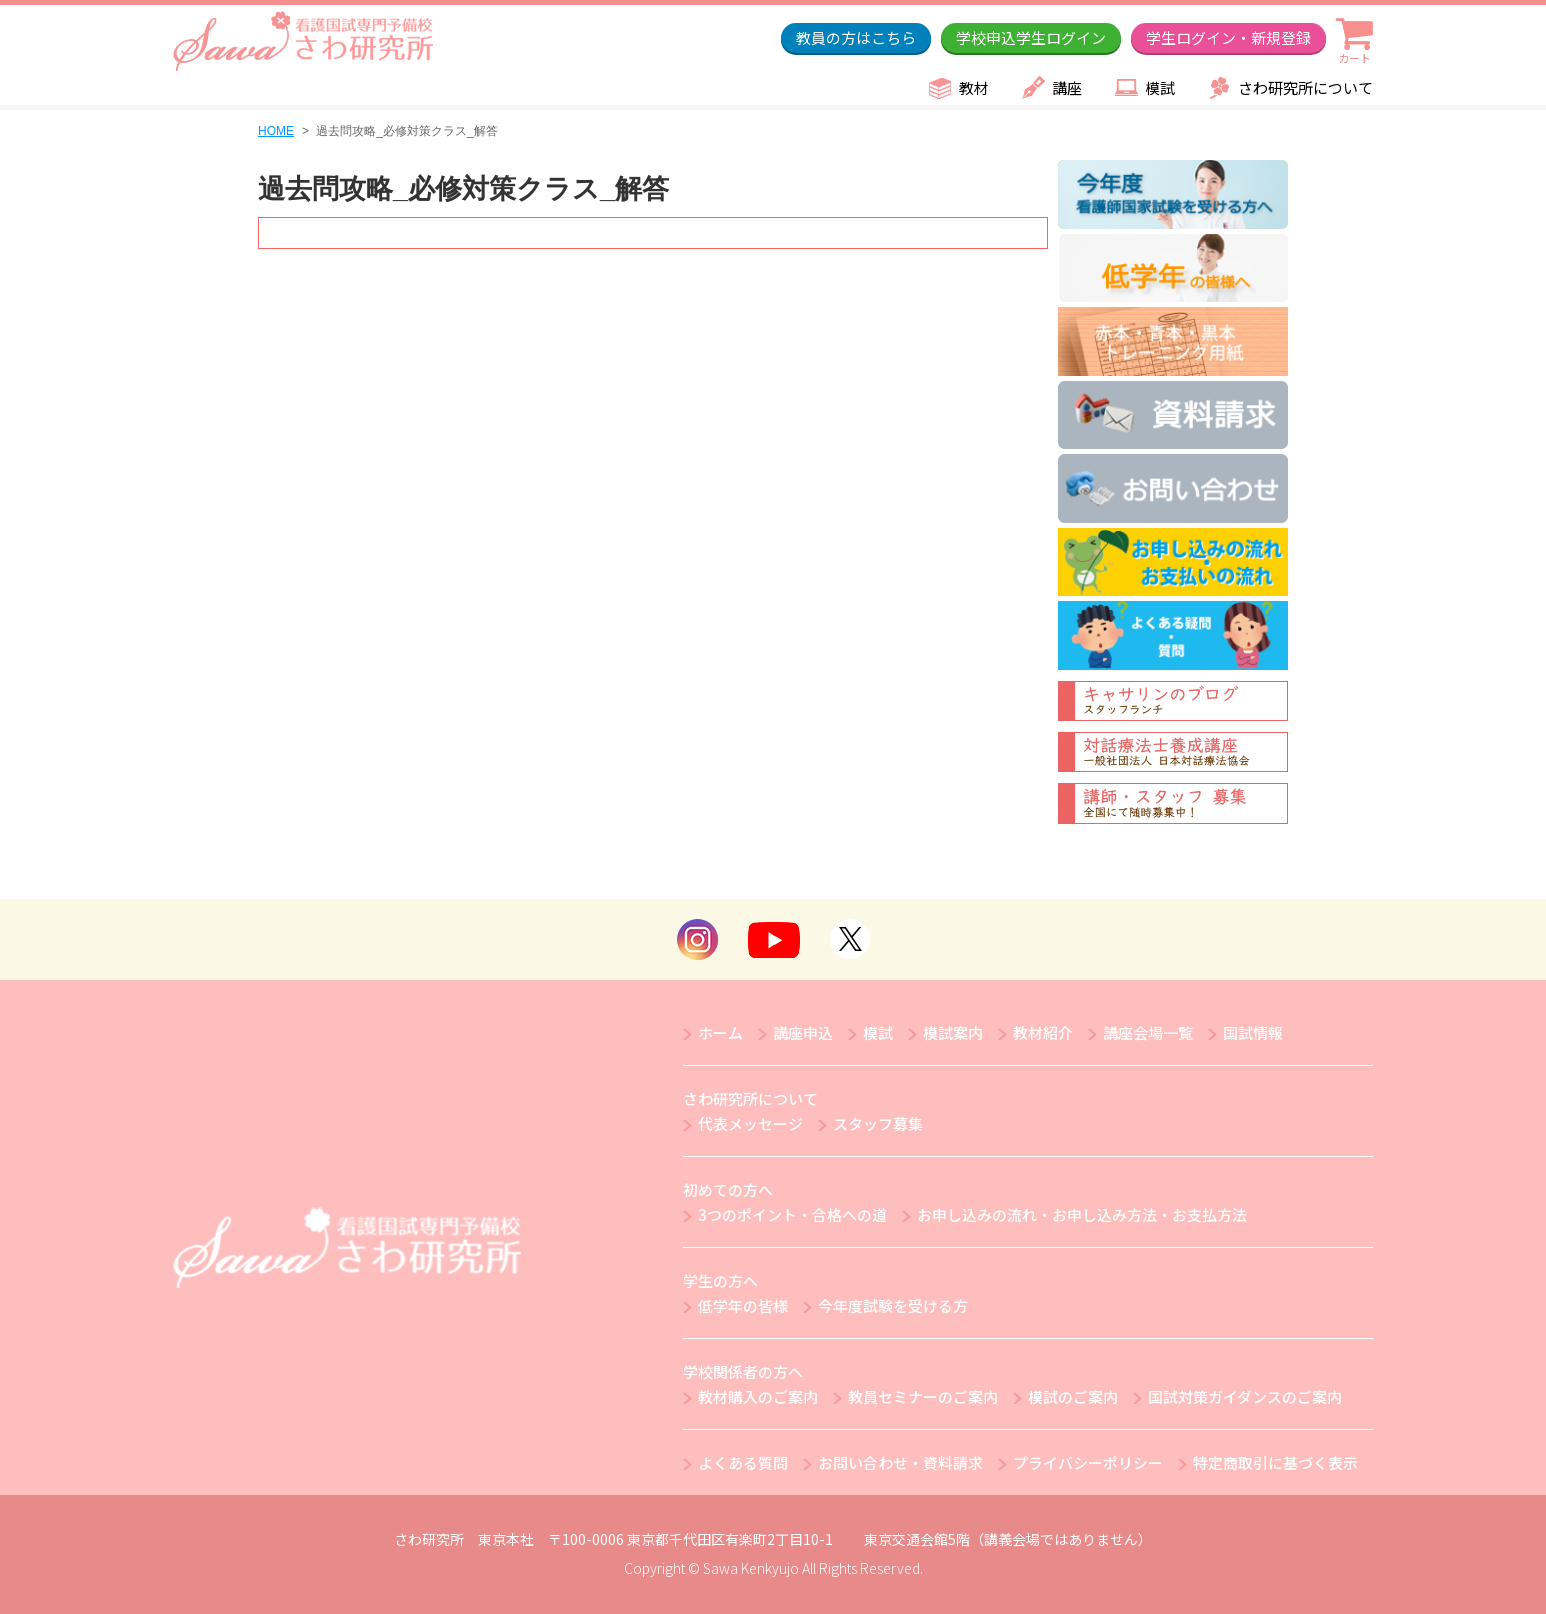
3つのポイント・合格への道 (792, 1214)
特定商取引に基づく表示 (1275, 1462)
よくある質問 (743, 1462)
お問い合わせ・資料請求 (900, 1462)
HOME (276, 131)
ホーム (720, 1032)
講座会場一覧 (1148, 1032)
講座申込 (803, 1032)
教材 (974, 87)
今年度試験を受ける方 (893, 1305)
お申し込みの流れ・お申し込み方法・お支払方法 (1082, 1214)
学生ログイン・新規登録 (1228, 37)
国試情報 (1253, 1032)
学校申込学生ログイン (1031, 37)
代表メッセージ (750, 1123)
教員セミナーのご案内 (923, 1396)
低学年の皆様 (743, 1305)
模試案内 (953, 1032)
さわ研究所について (1305, 87)
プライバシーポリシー (1088, 1462)
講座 (1067, 87)
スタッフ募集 (878, 1123)
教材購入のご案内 (758, 1396)
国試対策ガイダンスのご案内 (1245, 1396)
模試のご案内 (1073, 1396)
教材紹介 (1043, 1032)
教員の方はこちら (856, 37)
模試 (1160, 87)
